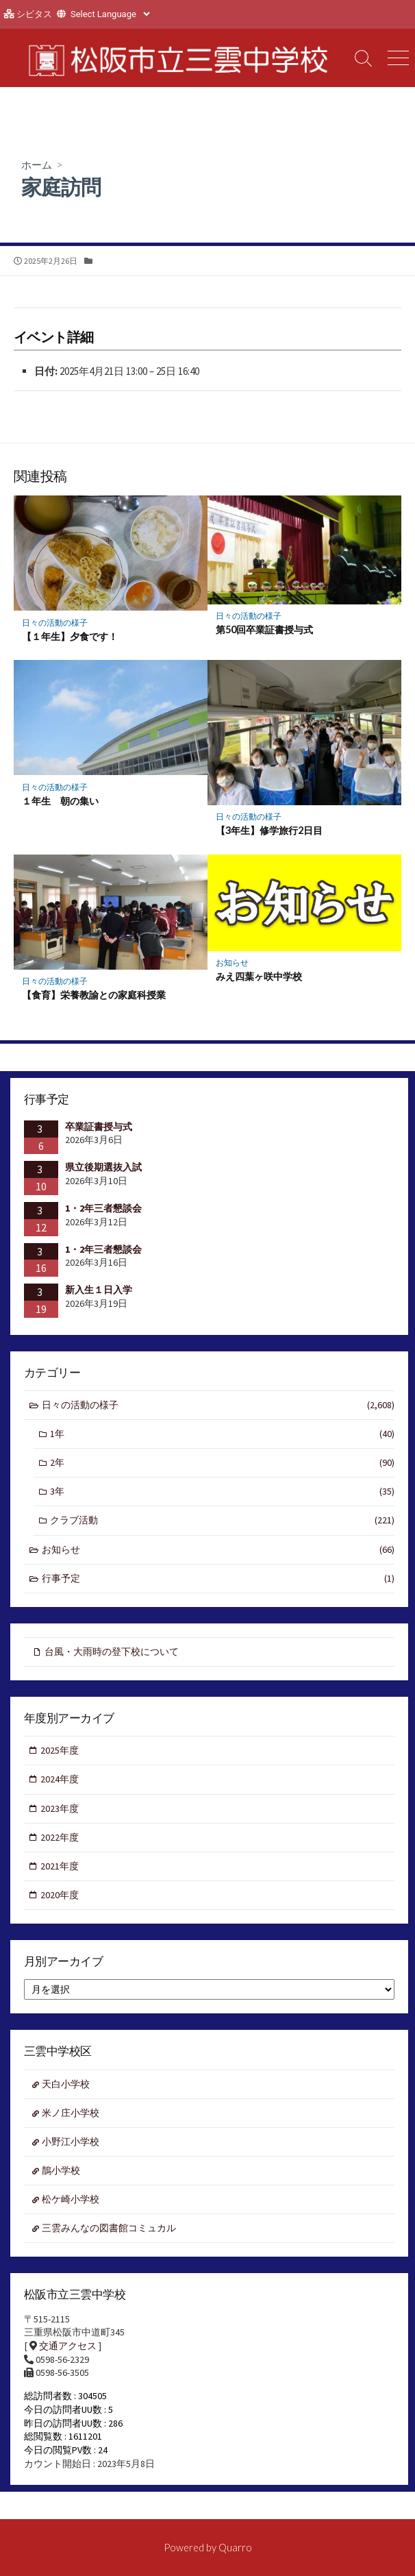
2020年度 (59, 1895)
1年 (222, 1434)
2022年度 (59, 1837)
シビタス (34, 14)
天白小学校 (66, 2084)
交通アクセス (68, 2346)
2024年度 (59, 1779)
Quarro (235, 2547)
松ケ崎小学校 (70, 2199)
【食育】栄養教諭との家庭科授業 (94, 995)
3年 (222, 1491)
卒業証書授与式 (98, 1126)
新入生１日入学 (98, 1290)
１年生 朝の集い (60, 801)
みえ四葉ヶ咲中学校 (259, 976)
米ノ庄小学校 (70, 2113)
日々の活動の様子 (55, 622)
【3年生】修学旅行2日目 (269, 830)
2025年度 (59, 1750)
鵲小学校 (61, 2170)
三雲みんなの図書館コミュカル (109, 2228)
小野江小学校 (70, 2141)
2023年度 (59, 1808)
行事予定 (218, 1578)
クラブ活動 (222, 1520)
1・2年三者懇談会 (103, 1208)
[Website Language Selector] (110, 14)
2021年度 (59, 1866)
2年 (222, 1463)
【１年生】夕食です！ (70, 636)
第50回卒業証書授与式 (264, 629)
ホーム (36, 164)
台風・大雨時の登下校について (112, 1651)
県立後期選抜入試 (103, 1167)
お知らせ (232, 962)
